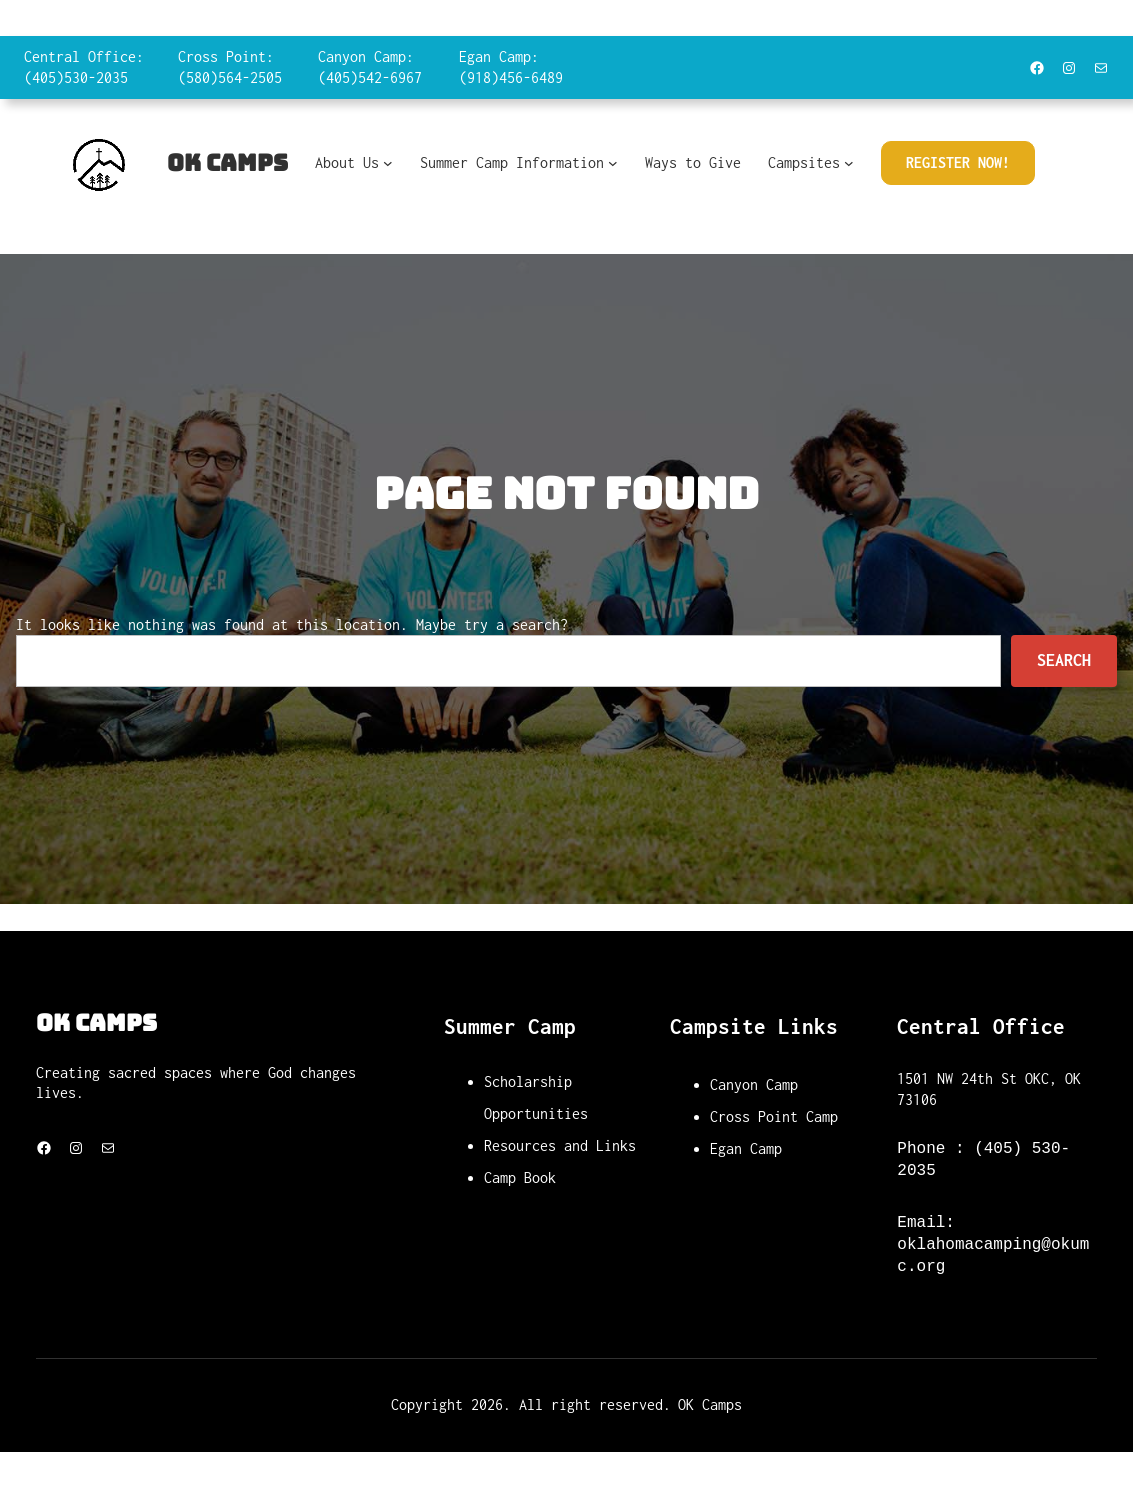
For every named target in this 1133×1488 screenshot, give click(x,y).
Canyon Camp (754, 1084)
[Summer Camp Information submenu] (613, 163)
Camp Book (520, 1177)
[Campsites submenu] (849, 163)
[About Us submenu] (388, 163)
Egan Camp (746, 1148)
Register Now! (958, 162)
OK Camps (227, 163)
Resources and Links (560, 1145)
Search (1064, 660)
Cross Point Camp (774, 1116)
